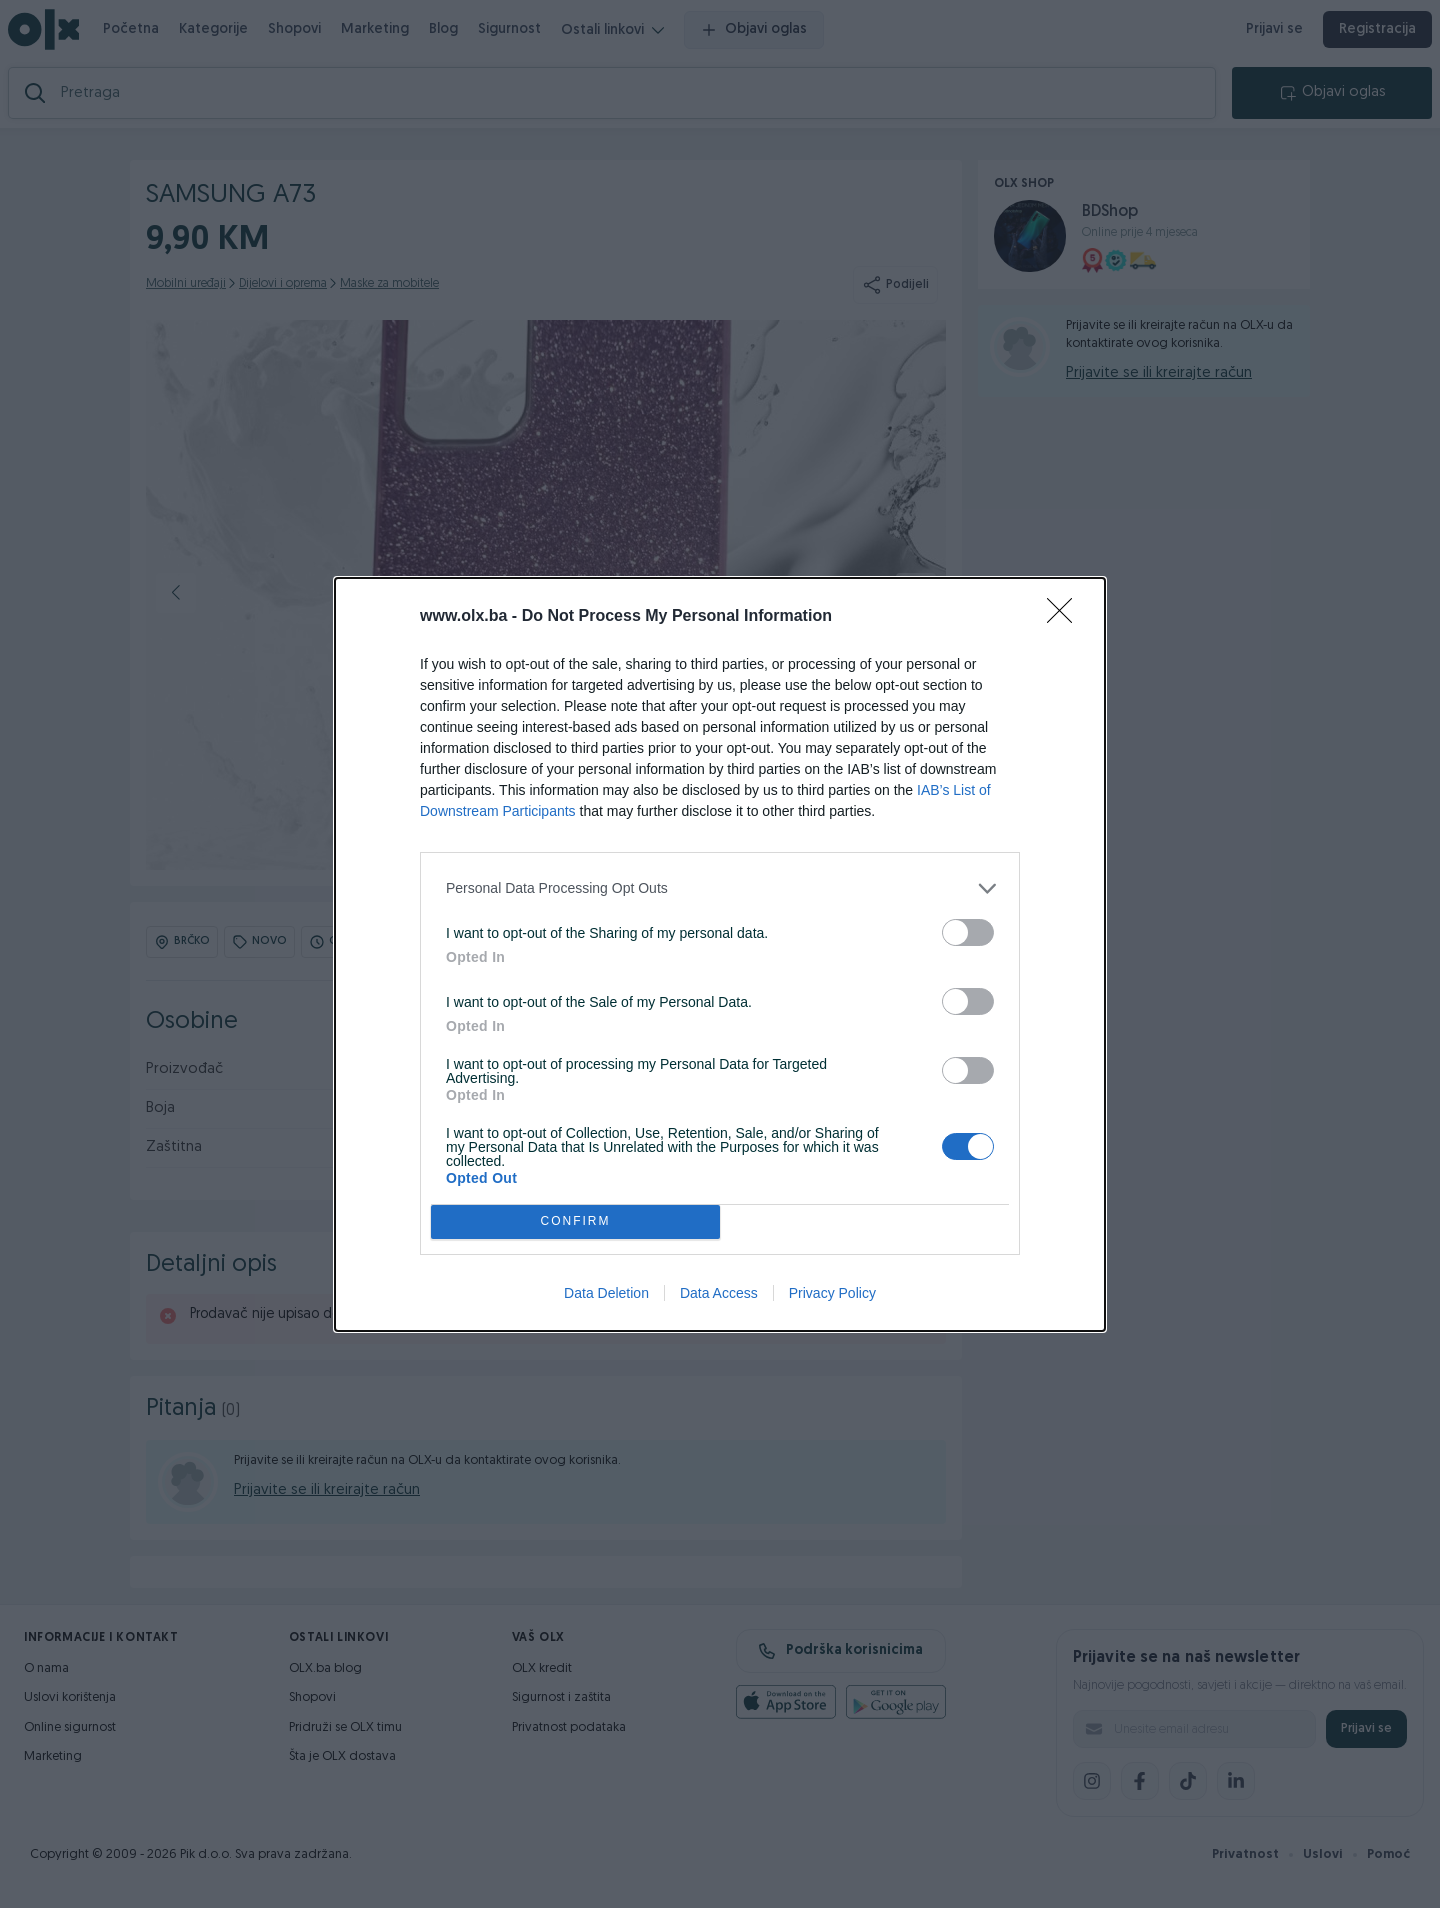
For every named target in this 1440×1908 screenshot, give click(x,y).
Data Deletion (606, 1293)
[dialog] (720, 954)
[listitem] (720, 888)
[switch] (968, 932)
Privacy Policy (832, 1293)
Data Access (719, 1293)
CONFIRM (575, 1221)
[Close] (1066, 617)
